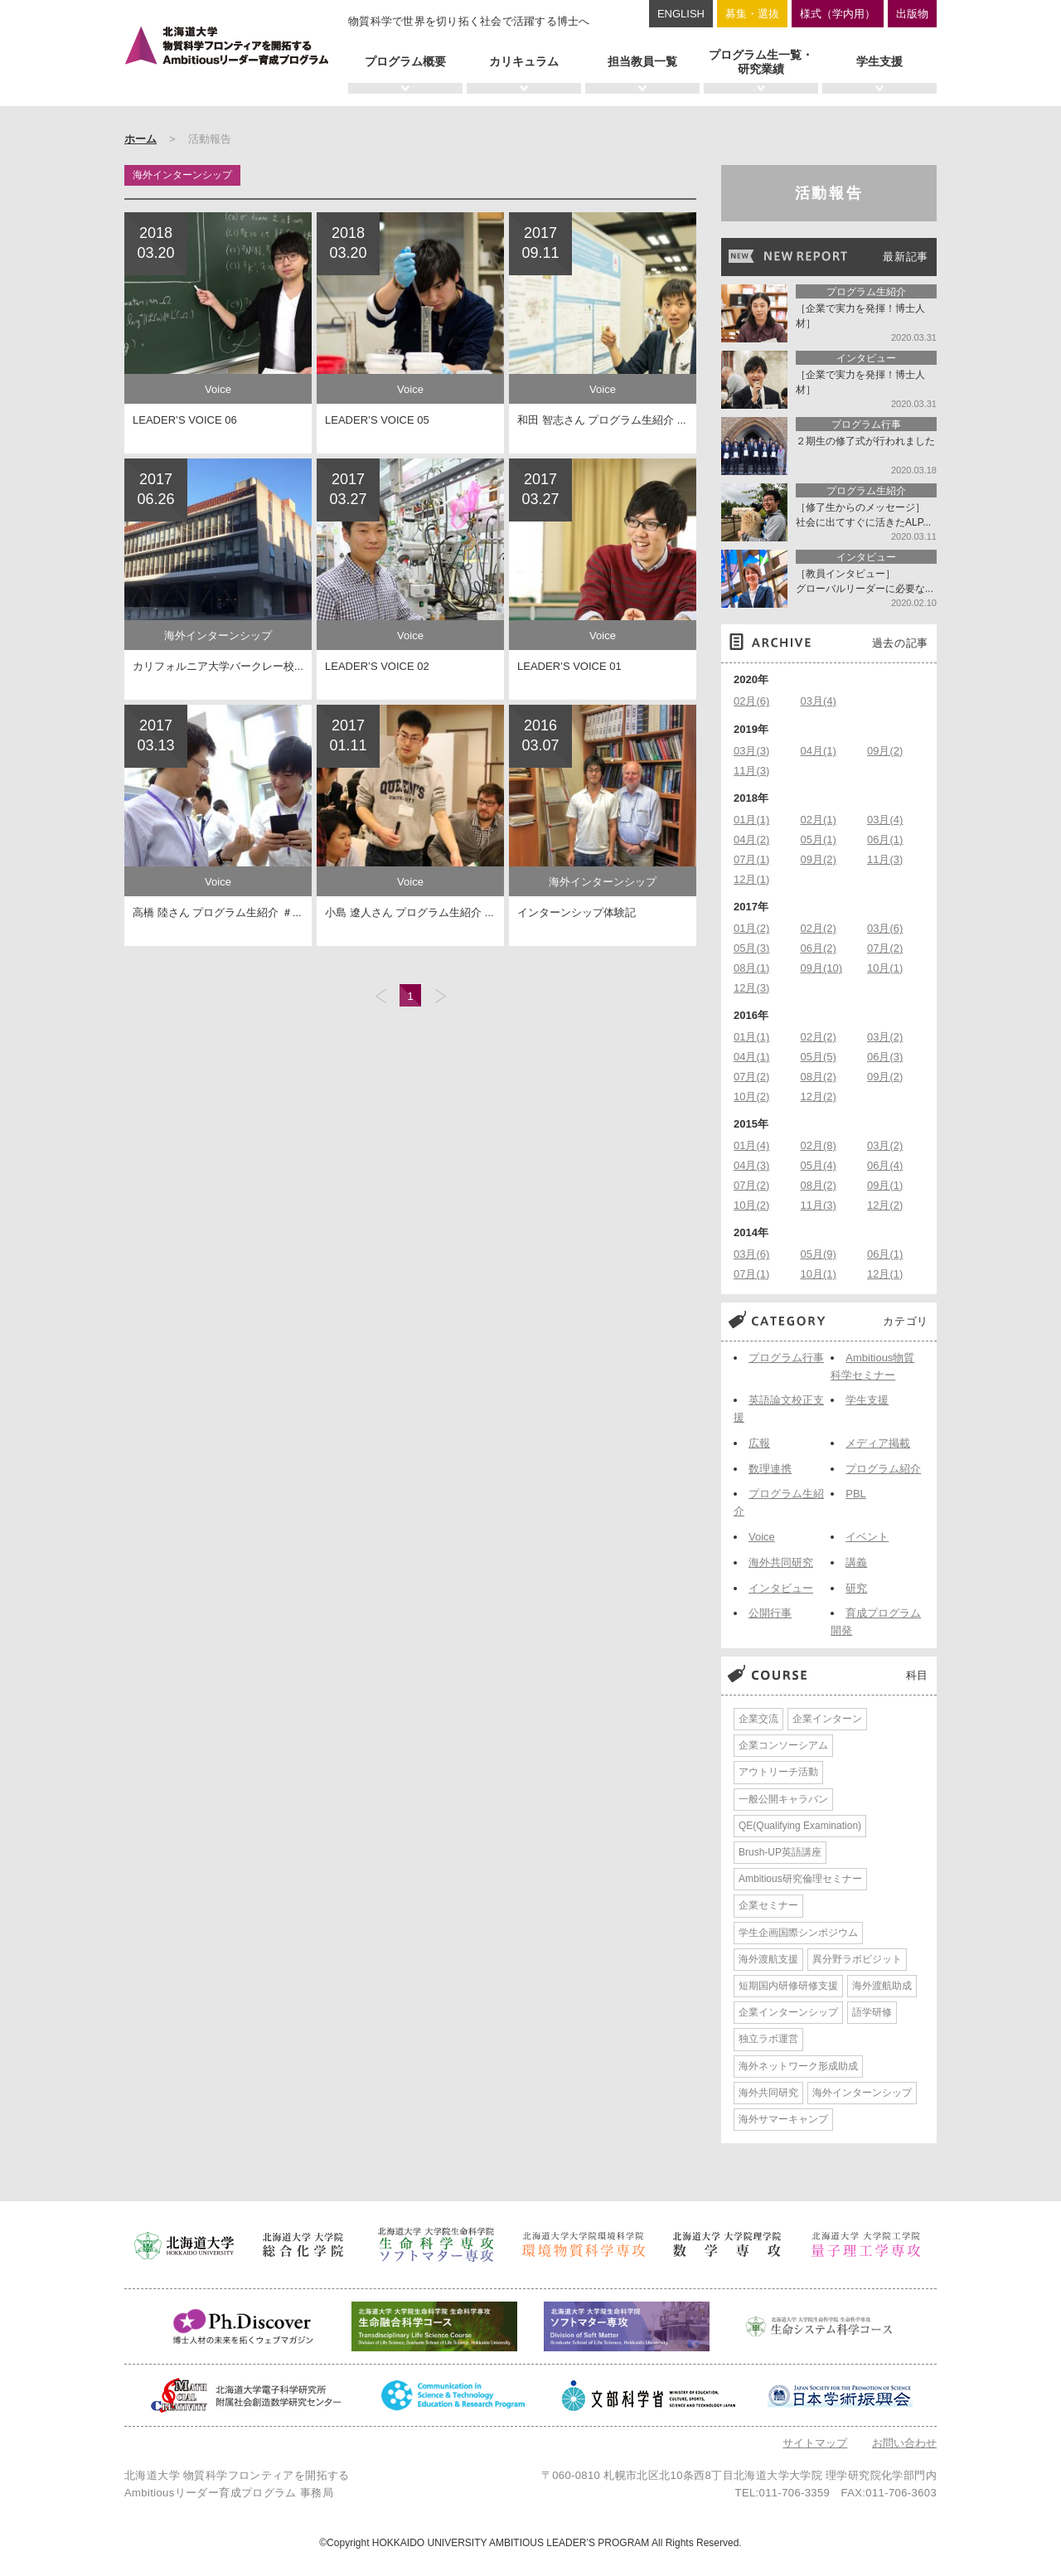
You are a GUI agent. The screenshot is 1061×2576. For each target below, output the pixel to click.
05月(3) (751, 948)
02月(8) (818, 1145)
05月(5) (818, 1056)
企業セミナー (768, 1905)
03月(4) (818, 701)
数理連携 (770, 1469)
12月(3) (751, 988)
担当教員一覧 (642, 61)
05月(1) (818, 839)
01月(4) (751, 1145)
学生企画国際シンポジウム (798, 1932)
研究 (856, 1588)
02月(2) (818, 928)
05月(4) (818, 1165)
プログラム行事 (786, 1357)
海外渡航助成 (882, 1985)
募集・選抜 (752, 13)
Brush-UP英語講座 (780, 1852)
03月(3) (751, 751)
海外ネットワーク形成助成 (798, 2066)
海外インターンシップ (862, 2092)
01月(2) (751, 928)
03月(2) (885, 1037)
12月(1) (751, 879)
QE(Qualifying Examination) (800, 1825)
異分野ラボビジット (857, 1959)
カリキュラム (524, 61)
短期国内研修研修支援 (788, 1985)
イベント (867, 1537)
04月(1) (818, 751)
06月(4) (885, 1165)
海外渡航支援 (768, 1959)
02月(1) (818, 819)
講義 (856, 1562)
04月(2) (751, 839)
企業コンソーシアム (783, 1745)
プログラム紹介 (883, 1469)
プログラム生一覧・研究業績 (761, 61)
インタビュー (781, 1588)
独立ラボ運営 (768, 2039)
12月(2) (818, 1096)
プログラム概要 (405, 61)
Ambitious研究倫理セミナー (800, 1879)
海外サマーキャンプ (783, 2119)
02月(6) (751, 701)
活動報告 (829, 193)
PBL (855, 1493)
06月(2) (818, 948)
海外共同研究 (781, 1562)
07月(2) (885, 948)
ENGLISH (681, 13)
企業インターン (827, 1719)
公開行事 (770, 1613)
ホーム (140, 139)
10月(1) (885, 968)
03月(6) (885, 928)
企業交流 (758, 1719)
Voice (762, 1537)
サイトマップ (814, 2443)
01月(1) (751, 819)
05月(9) (818, 1254)
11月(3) (751, 770)
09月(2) (885, 751)
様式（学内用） (837, 13)
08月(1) (751, 968)
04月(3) (751, 1165)
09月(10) (822, 968)
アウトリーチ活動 (778, 1772)
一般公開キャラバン (783, 1799)
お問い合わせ (904, 2443)
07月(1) (751, 859)
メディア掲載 (877, 1443)
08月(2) (818, 1076)
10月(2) (751, 1096)
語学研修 (872, 2012)
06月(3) (885, 1056)
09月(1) (885, 1185)
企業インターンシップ (788, 2012)
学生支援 (879, 61)
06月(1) (885, 839)
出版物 (912, 13)
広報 (759, 1443)
